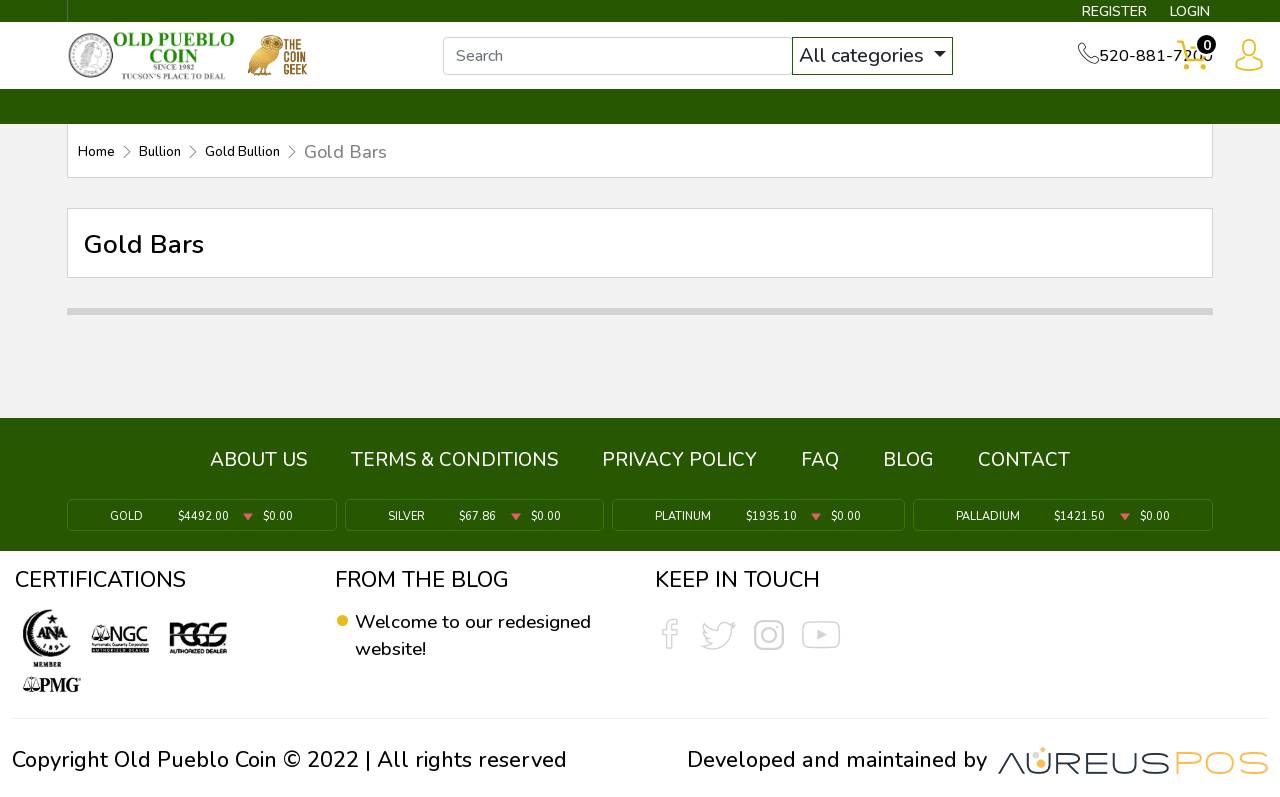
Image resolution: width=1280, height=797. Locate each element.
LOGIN (1174, 16)
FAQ (820, 469)
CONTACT (1145, 127)
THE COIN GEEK (713, 127)
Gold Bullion (286, 171)
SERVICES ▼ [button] (887, 127)
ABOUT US (258, 469)
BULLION (130, 127)
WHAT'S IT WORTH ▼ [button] (495, 127)
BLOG (908, 469)
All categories (885, 67)
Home (102, 171)
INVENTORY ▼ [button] (283, 127)
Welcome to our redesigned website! (454, 636)
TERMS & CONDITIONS (454, 469)
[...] (639, 68)
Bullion (180, 171)
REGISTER (1084, 16)
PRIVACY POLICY (679, 469)
